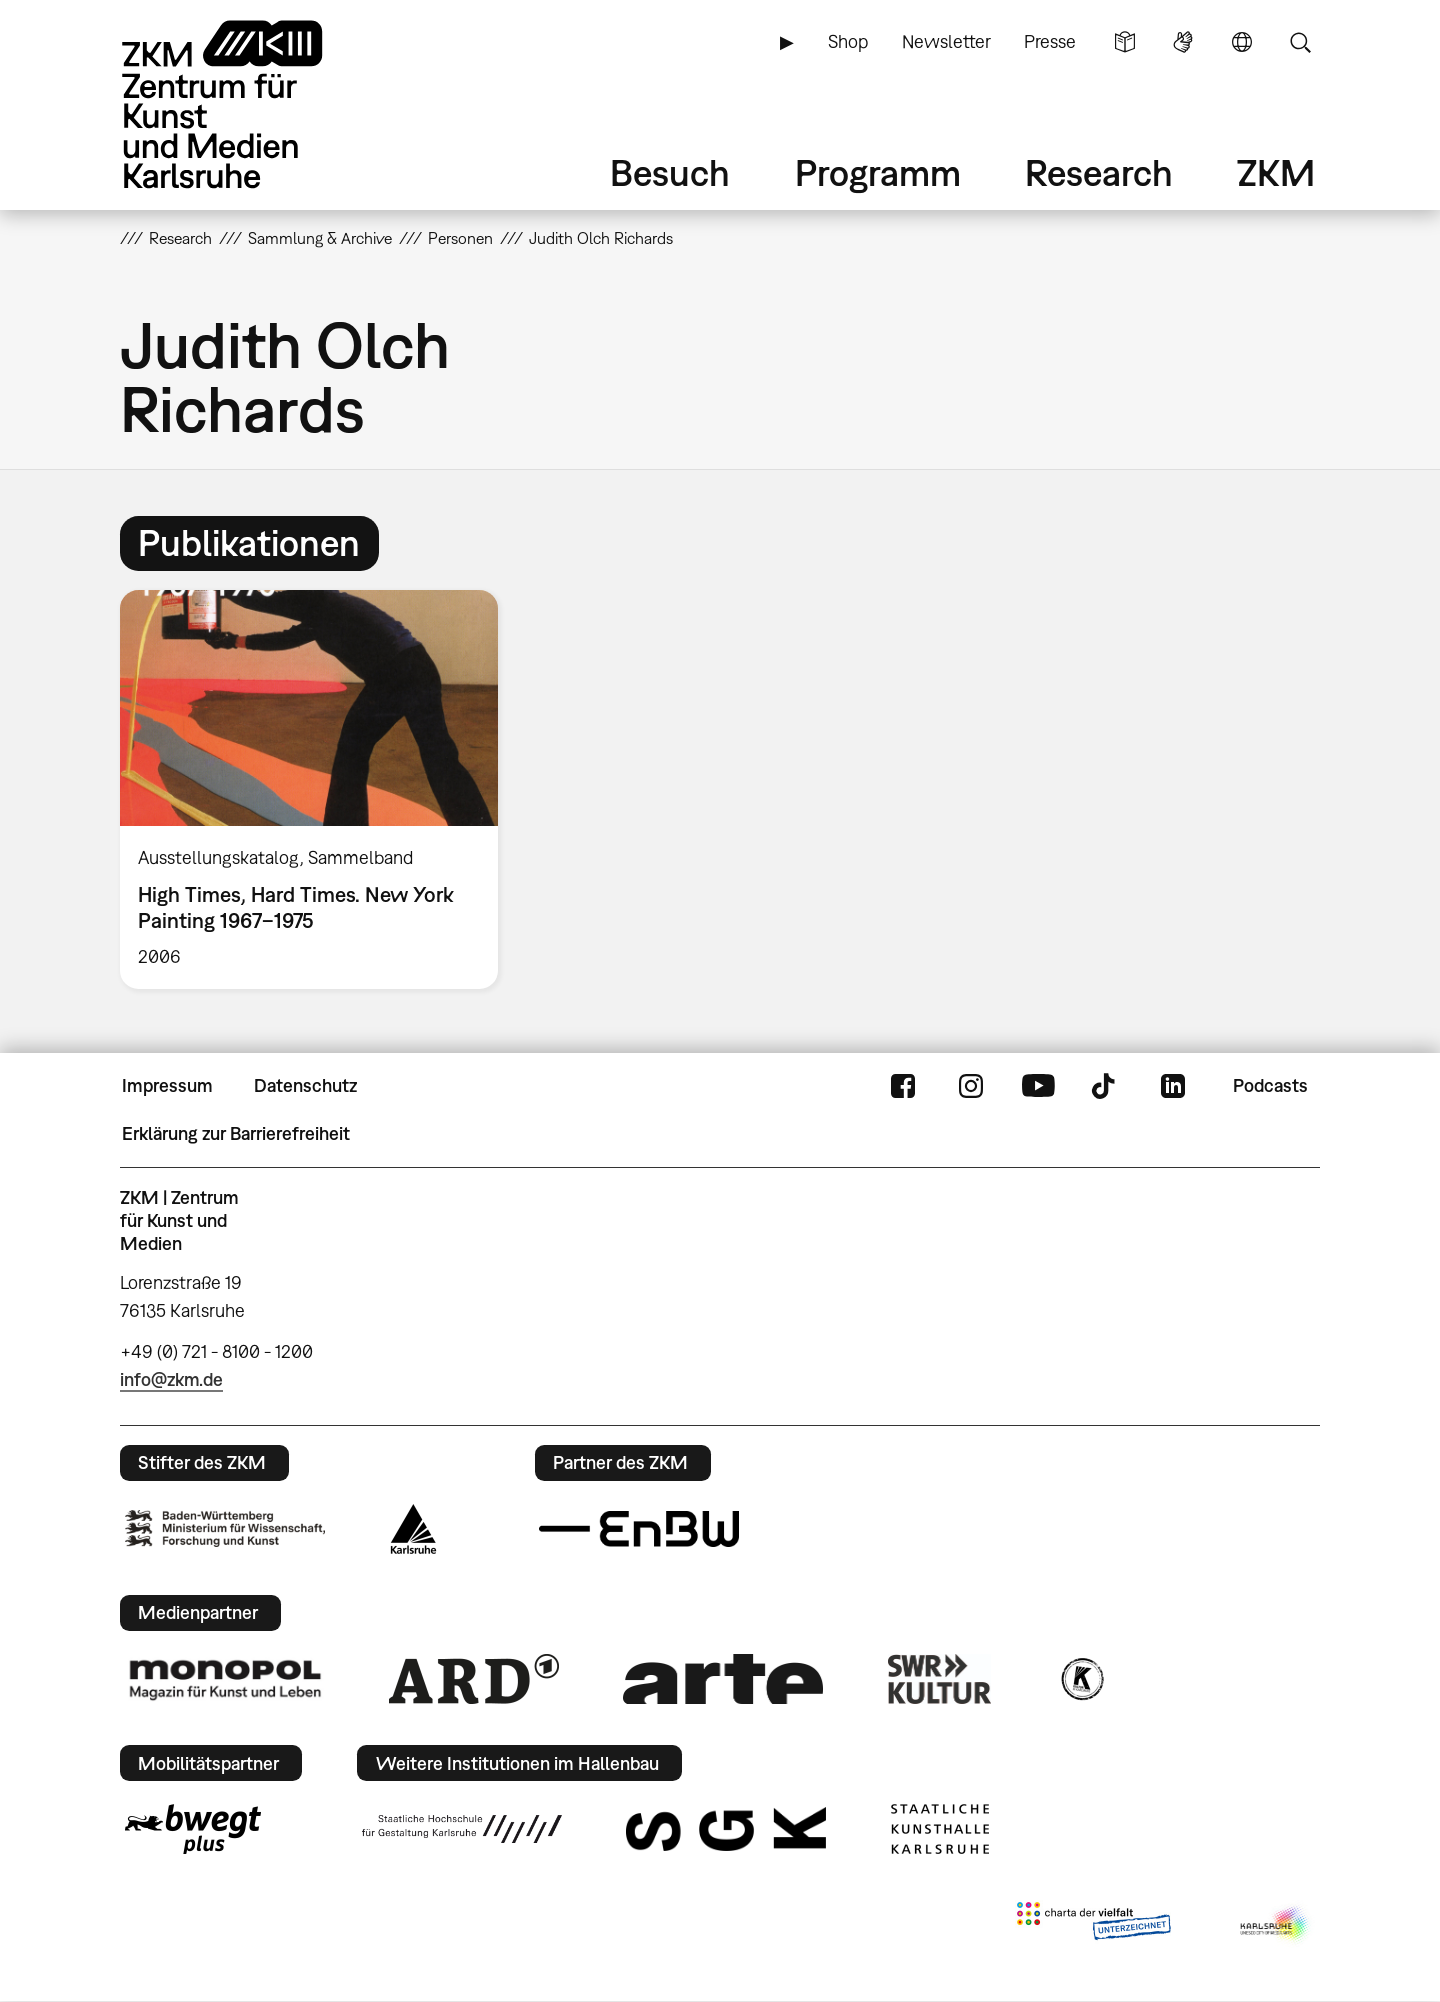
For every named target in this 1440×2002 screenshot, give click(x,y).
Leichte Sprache (1125, 42)
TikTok (1106, 1086)
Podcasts (1270, 1085)
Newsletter (946, 41)
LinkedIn (1173, 1086)
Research (1099, 172)
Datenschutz (305, 1085)
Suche (1300, 42)
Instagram (971, 1086)
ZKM (1276, 172)
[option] (318, 789)
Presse (1050, 41)
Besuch (670, 172)
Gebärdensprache (1183, 42)
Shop (848, 41)
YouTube (1038, 1086)
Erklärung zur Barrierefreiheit (236, 1133)
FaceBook (903, 1086)
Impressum (167, 1085)
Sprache (1242, 42)
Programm (878, 172)
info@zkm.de (171, 1379)
